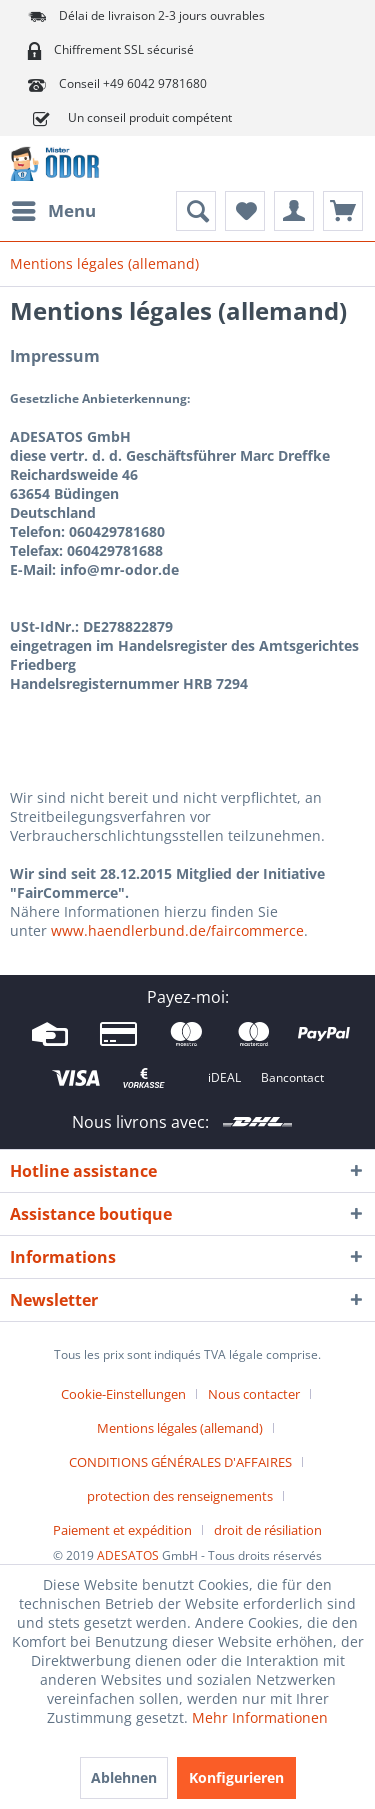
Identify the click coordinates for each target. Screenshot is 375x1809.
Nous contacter (254, 1394)
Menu (54, 208)
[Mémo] (245, 211)
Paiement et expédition (122, 1530)
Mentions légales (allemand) (180, 1428)
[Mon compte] (294, 211)
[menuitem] (53, 211)
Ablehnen (124, 1777)
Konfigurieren (236, 1777)
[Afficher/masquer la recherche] (196, 211)
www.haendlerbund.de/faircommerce (177, 930)
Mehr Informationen (260, 1717)
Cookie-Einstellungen (123, 1394)
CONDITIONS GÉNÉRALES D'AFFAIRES (180, 1462)
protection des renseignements (180, 1496)
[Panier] (343, 211)
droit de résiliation (268, 1530)
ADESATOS (128, 1555)
